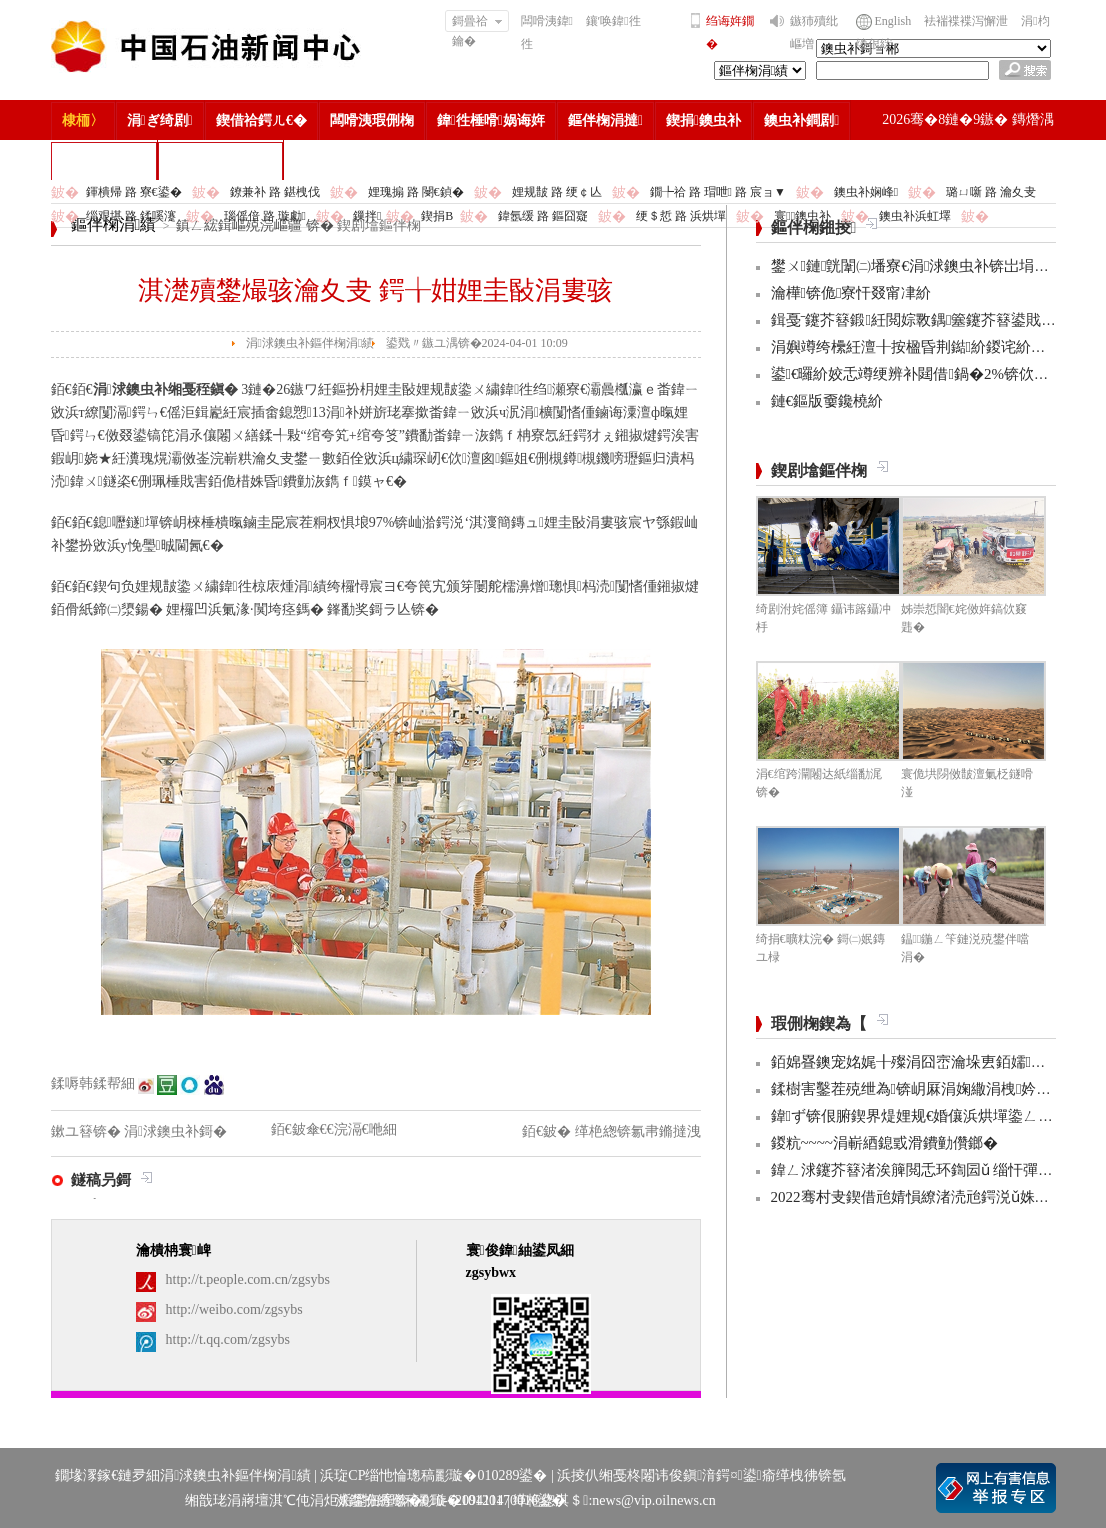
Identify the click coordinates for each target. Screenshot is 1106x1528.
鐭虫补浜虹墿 (915, 216)
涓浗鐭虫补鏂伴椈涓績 (310, 343)
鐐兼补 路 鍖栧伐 (275, 192)
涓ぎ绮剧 (160, 120)
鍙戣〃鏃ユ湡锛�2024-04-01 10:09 (477, 343)
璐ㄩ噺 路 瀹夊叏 (991, 192)
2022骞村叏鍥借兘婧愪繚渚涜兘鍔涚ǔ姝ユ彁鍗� (933, 1197)
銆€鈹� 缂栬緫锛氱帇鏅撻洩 (611, 1131)
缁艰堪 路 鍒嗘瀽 (131, 216)
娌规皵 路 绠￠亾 (557, 192)
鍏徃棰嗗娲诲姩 (491, 120)
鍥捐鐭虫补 (703, 120)
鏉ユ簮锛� (88, 1131)
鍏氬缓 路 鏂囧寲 (543, 216)
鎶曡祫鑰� (477, 23)
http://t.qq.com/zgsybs (228, 1339)
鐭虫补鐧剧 (801, 120)
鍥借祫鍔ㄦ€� (261, 120)
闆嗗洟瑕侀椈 (372, 120)
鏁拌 (367, 216)
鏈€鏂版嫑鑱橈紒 (827, 401)
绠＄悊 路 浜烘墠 (681, 216)
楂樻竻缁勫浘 (104, 160)
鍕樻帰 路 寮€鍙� (134, 192)
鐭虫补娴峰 (866, 192)
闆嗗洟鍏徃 (547, 32)
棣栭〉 (83, 120)
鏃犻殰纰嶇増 (814, 32)
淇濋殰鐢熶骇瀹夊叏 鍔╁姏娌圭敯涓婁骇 (375, 290)
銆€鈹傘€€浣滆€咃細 (334, 1129)
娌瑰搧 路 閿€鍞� (416, 192)
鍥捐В (437, 216)
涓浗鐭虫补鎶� (220, 160)
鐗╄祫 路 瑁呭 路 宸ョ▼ (718, 192)
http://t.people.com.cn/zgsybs (248, 1279)
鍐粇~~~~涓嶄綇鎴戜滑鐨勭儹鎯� (884, 1143)
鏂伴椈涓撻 (605, 120)
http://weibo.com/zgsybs (234, 1309)
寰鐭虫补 (802, 216)
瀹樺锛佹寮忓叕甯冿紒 (851, 293)
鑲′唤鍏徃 (613, 21)
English (893, 21)
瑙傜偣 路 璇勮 (265, 216)
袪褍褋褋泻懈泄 (966, 21)
